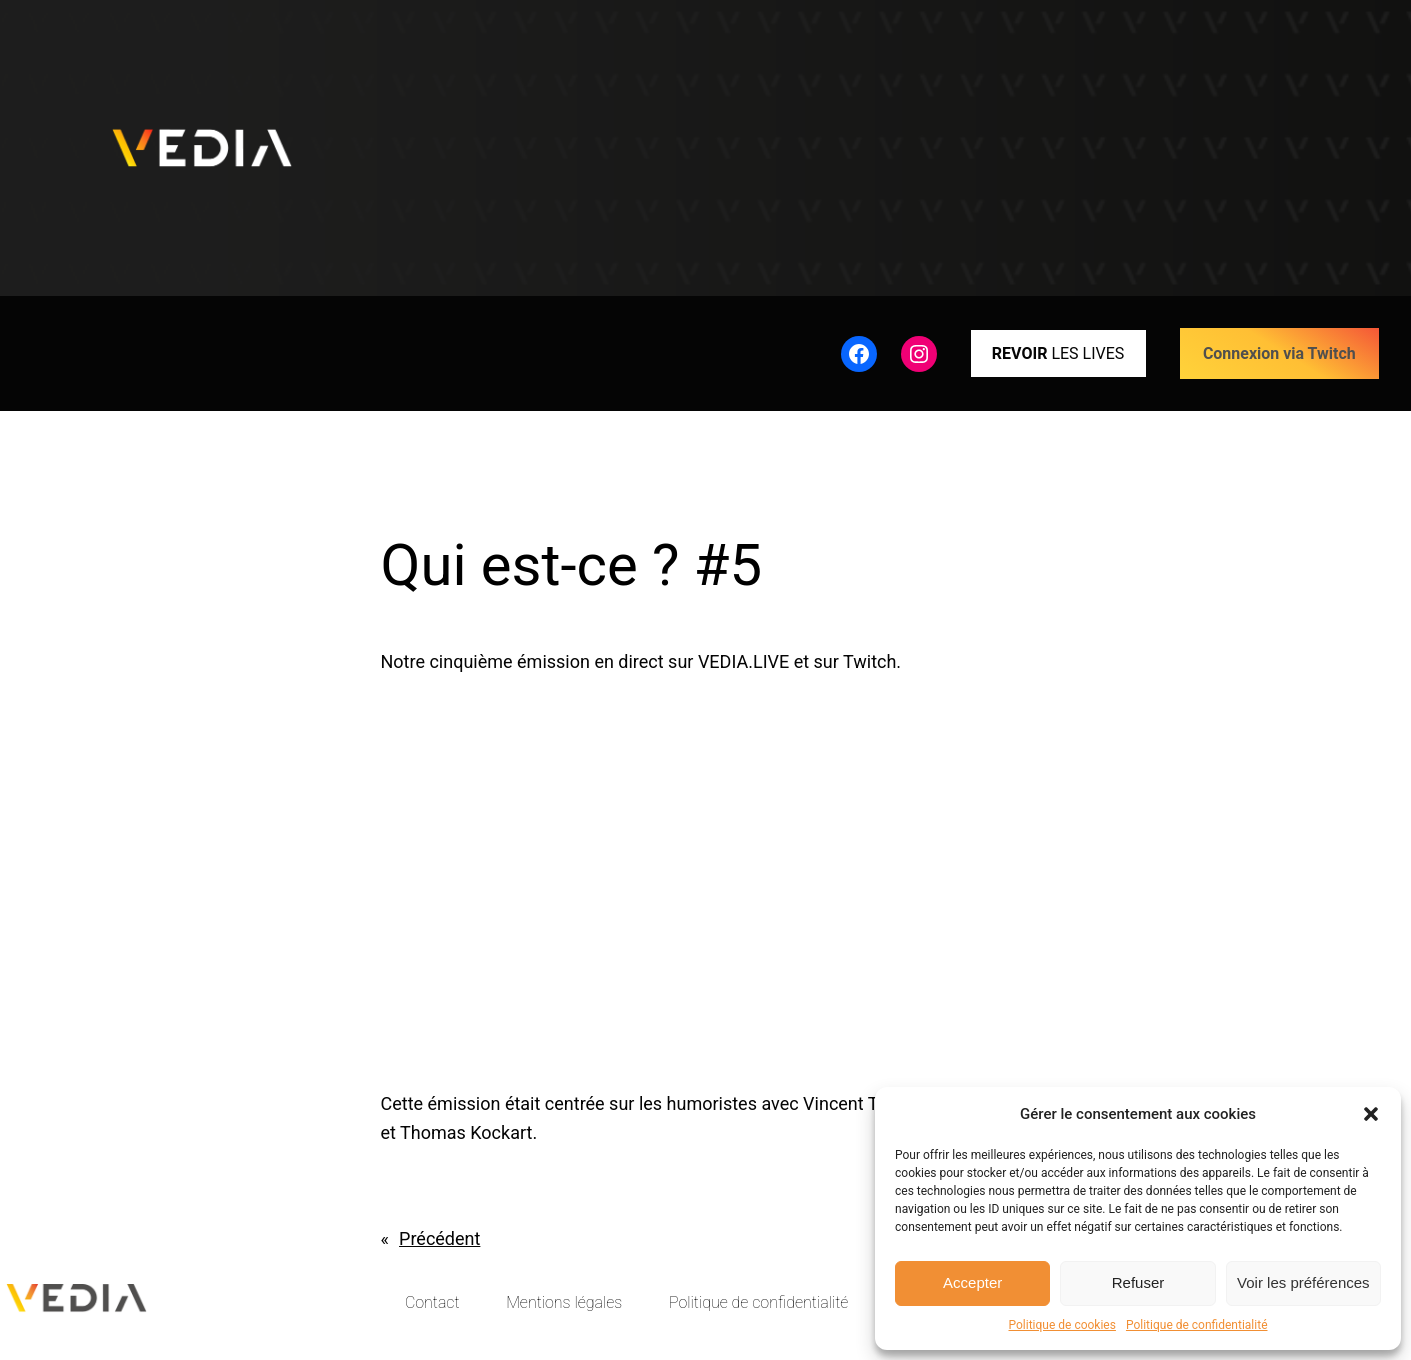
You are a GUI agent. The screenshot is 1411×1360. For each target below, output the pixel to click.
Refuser (1138, 1282)
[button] (1371, 1114)
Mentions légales (564, 1302)
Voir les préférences (1303, 1282)
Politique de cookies (1062, 1325)
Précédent (439, 1238)
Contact (432, 1302)
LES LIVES (1058, 353)
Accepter (972, 1282)
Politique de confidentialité (1197, 1325)
